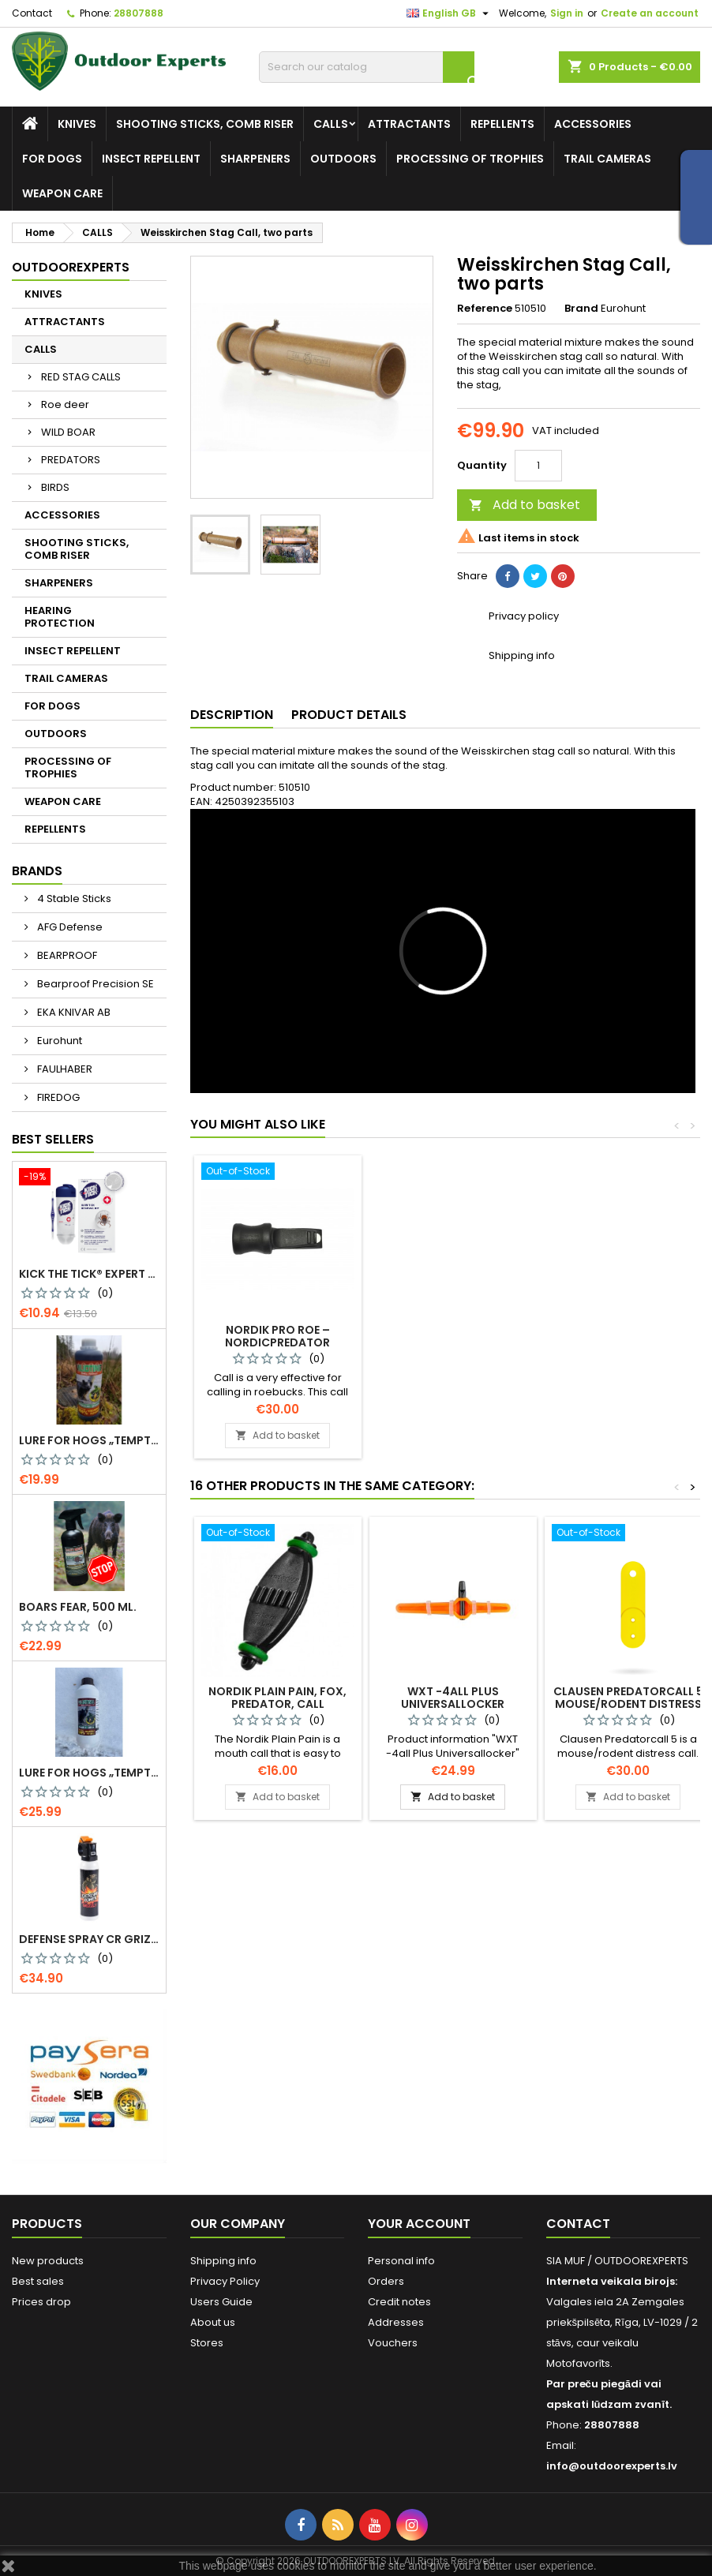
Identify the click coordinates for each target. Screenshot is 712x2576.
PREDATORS (70, 459)
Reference (484, 308)
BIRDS (55, 487)
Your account (419, 2224)
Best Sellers (53, 1139)
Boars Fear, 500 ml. (78, 1607)
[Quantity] (538, 465)
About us (212, 2322)
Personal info (401, 2260)
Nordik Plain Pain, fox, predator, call (277, 1697)
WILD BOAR (68, 432)
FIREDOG (57, 1097)
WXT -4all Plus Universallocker (452, 1697)
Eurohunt (58, 1040)
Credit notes (399, 2301)
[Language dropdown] (450, 13)
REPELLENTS (502, 124)
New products (48, 2260)
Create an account (650, 13)
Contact (32, 13)
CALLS (330, 124)
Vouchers (393, 2342)
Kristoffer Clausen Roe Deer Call (278, 1336)
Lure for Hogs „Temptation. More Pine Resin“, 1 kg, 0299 (89, 1772)
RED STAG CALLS (81, 376)
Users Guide (221, 2301)
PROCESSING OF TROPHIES (470, 159)
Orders (386, 2281)
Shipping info (223, 2260)
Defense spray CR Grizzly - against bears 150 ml (89, 1939)
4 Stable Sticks (73, 898)
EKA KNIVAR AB (73, 1012)
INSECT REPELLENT (151, 159)
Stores (206, 2342)
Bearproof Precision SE (94, 983)
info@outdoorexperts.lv (611, 2465)
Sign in (566, 13)
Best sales (38, 2281)
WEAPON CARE (62, 193)
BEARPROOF (66, 955)
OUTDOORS (343, 159)
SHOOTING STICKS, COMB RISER (205, 124)
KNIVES (77, 124)
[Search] (366, 67)
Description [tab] (231, 715)
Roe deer (65, 404)
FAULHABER (63, 1068)
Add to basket (524, 505)
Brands (37, 871)
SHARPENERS (255, 159)
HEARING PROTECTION (59, 617)
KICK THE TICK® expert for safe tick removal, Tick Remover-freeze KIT (89, 1273)
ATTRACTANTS (409, 124)
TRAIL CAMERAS (607, 159)
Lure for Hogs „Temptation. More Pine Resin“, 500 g (89, 1440)
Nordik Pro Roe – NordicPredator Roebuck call (627, 1342)
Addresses (396, 2322)
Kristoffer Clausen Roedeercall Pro (452, 1336)
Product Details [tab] (349, 715)
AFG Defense (69, 926)
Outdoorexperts (70, 267)
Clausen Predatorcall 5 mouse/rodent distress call (628, 1703)
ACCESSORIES (592, 124)
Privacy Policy (225, 2281)
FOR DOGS (52, 159)
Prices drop (41, 2301)
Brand (581, 308)
